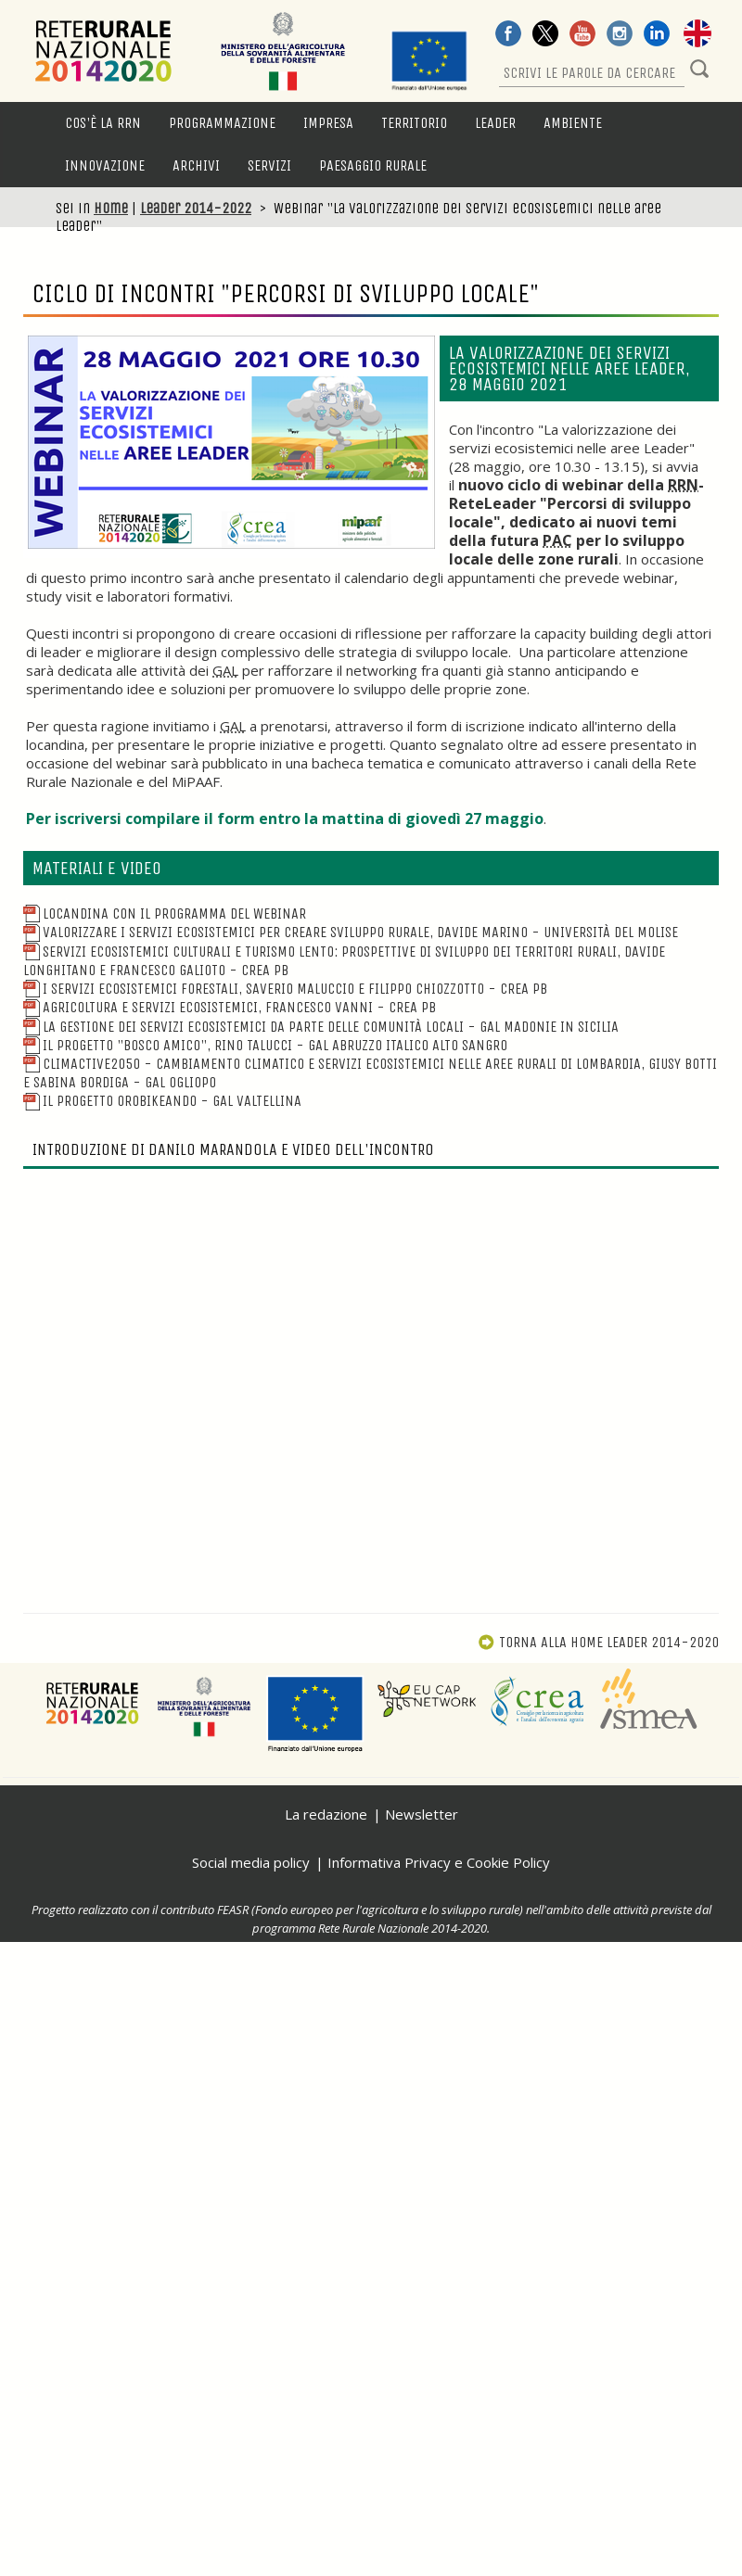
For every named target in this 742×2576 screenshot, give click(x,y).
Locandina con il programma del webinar (164, 913)
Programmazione (222, 123)
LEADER (495, 123)
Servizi (269, 165)
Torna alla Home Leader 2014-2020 (598, 1642)
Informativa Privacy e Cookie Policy (438, 1862)
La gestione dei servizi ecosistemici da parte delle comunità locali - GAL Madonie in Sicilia (321, 1026)
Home (111, 208)
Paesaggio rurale (373, 165)
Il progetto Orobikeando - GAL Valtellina (162, 1101)
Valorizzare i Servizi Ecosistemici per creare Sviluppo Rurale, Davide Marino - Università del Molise (350, 932)
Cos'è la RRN (103, 123)
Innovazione (105, 165)
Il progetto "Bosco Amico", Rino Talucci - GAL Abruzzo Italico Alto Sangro (265, 1045)
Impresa (328, 123)
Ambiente (573, 123)
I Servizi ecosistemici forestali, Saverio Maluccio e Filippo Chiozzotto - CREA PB (285, 988)
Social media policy (251, 1862)
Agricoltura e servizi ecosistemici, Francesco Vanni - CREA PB (229, 1007)
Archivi (196, 165)
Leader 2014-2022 (195, 208)
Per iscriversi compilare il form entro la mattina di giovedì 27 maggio (285, 818)
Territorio (414, 123)
